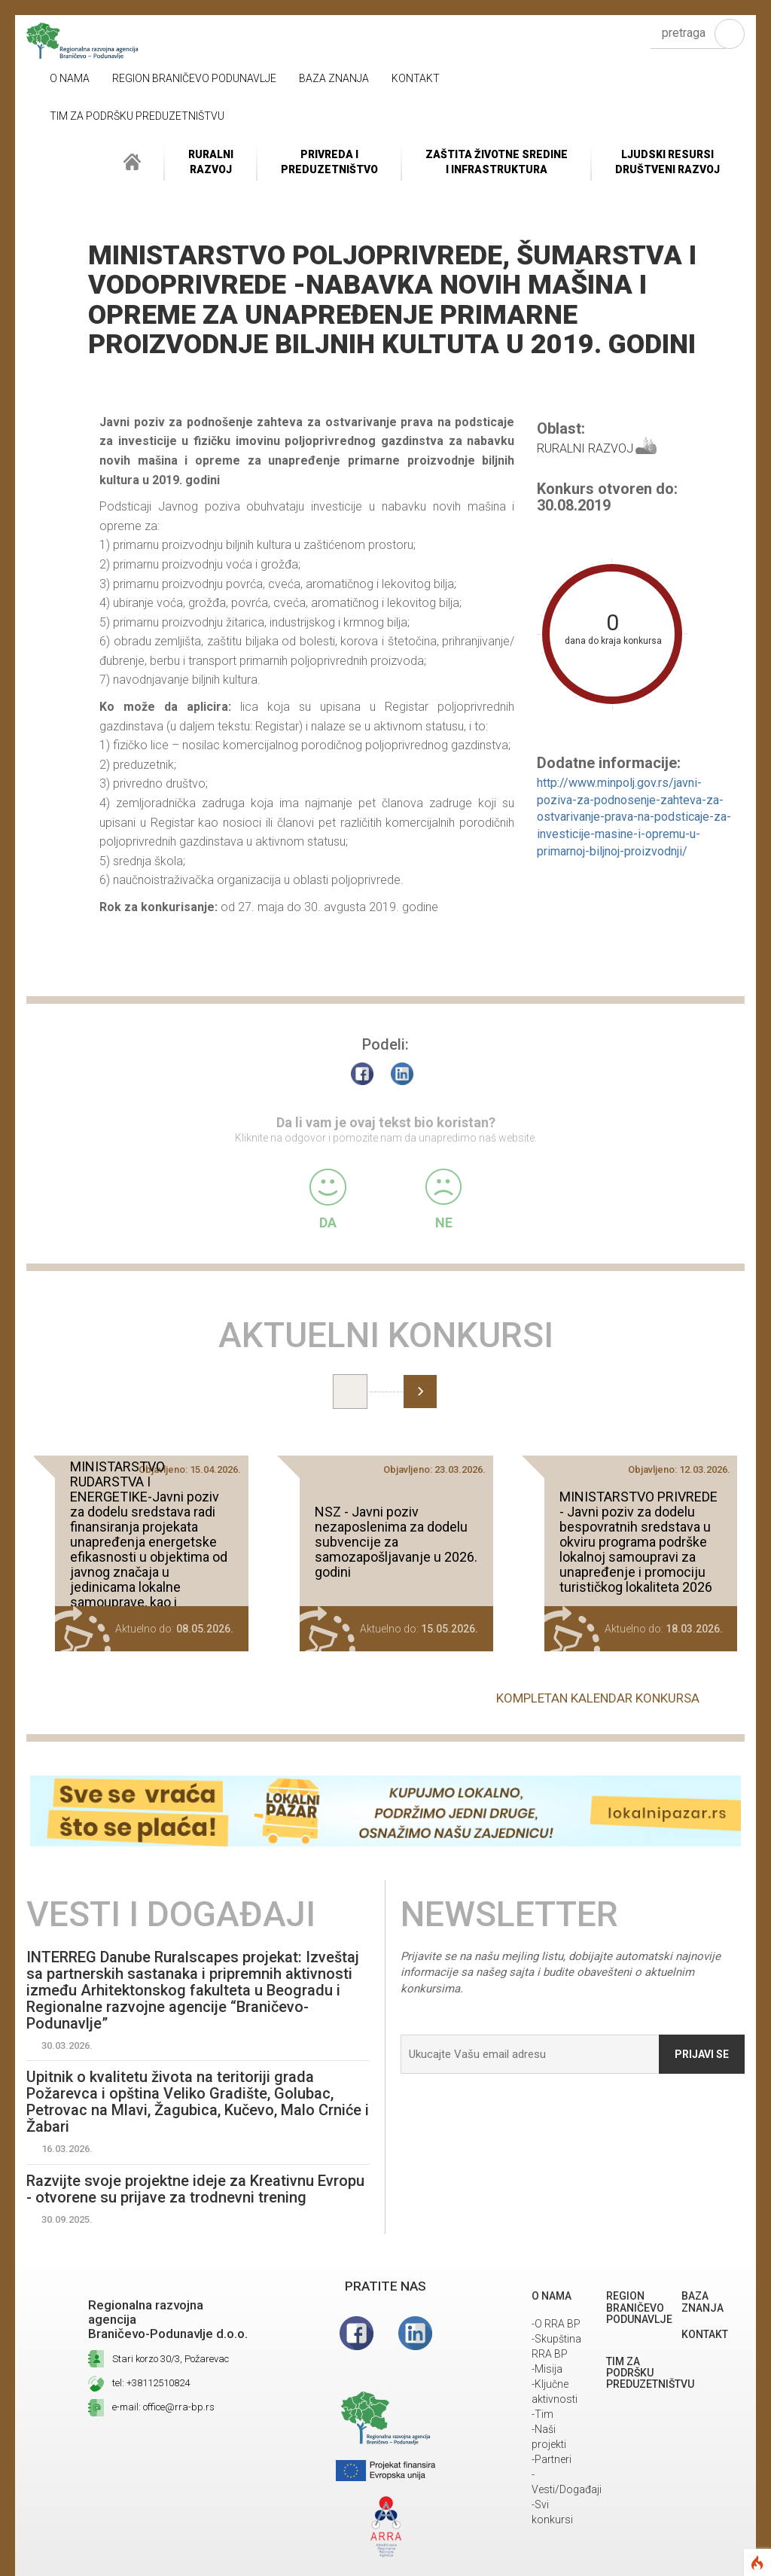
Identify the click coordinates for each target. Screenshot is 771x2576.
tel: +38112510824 (151, 2383)
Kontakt (416, 78)
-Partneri (551, 2459)
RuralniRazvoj (210, 161)
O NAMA (70, 78)
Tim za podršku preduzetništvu (137, 116)
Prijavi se (702, 2054)
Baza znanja (334, 78)
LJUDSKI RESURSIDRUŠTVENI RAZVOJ (667, 161)
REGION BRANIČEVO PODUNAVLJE (194, 78)
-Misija (547, 2369)
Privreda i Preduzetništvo (329, 161)
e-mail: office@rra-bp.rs (163, 2407)
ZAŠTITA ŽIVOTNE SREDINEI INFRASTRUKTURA (496, 161)
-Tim (542, 2414)
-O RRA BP (556, 2324)
